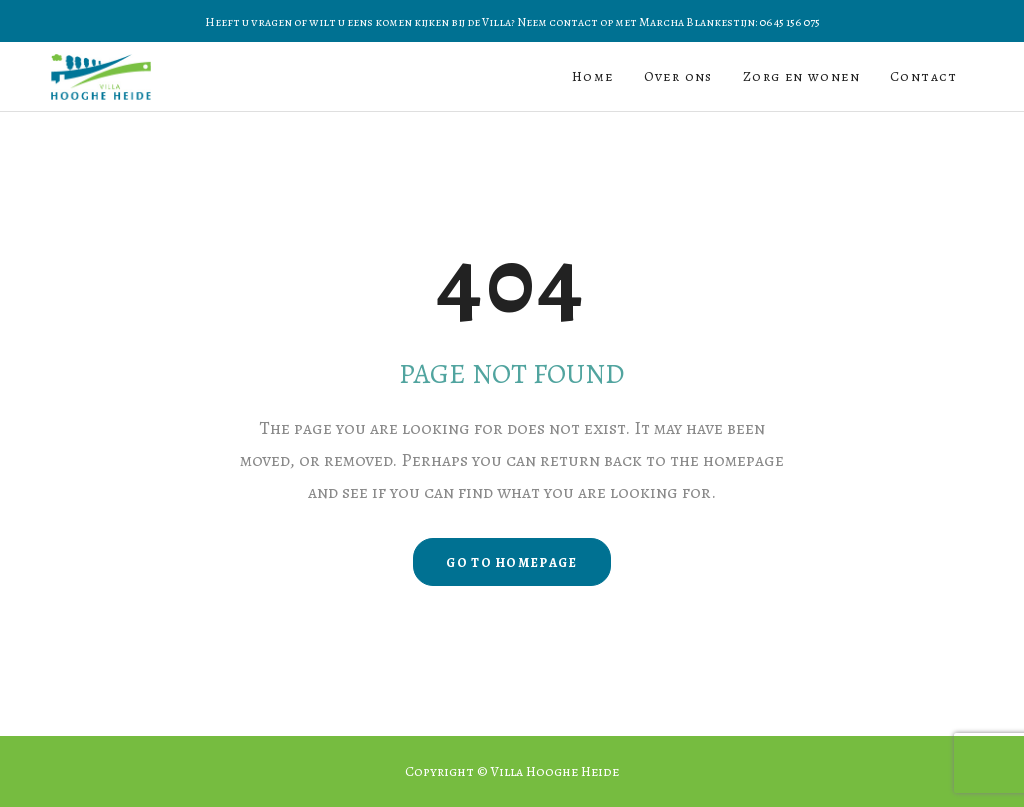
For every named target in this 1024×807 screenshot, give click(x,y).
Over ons (678, 76)
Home (593, 76)
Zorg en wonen (801, 76)
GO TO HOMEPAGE (511, 562)
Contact (924, 76)
